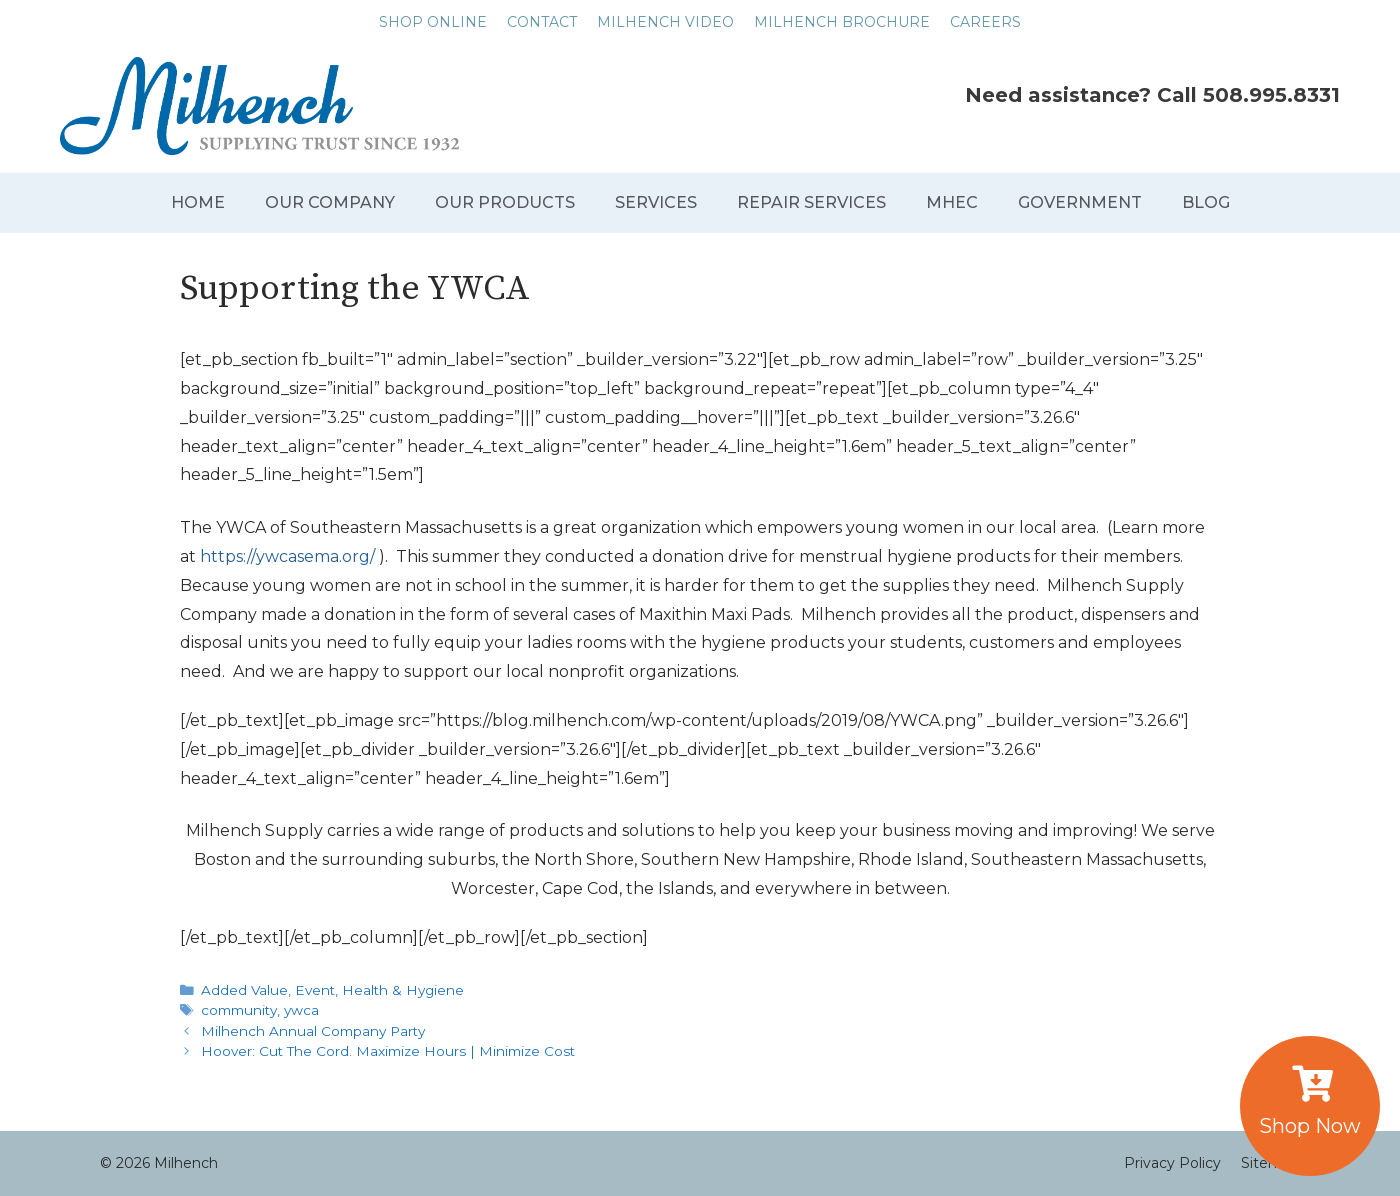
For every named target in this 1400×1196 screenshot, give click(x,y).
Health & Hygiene (403, 990)
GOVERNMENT (1080, 202)
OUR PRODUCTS (505, 202)
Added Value (244, 990)
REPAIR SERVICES (811, 202)
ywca (301, 1010)
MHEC (952, 202)
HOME (198, 202)
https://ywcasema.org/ (287, 556)
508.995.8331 (1271, 95)
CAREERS (985, 22)
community (239, 1010)
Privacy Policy (1172, 1163)
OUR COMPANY (330, 202)
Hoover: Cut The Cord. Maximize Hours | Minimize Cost (388, 1051)
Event (315, 990)
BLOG (1206, 202)
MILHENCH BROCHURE (842, 22)
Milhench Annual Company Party (313, 1031)
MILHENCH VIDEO (665, 22)
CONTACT (542, 22)
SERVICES (656, 202)
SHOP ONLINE (433, 22)
